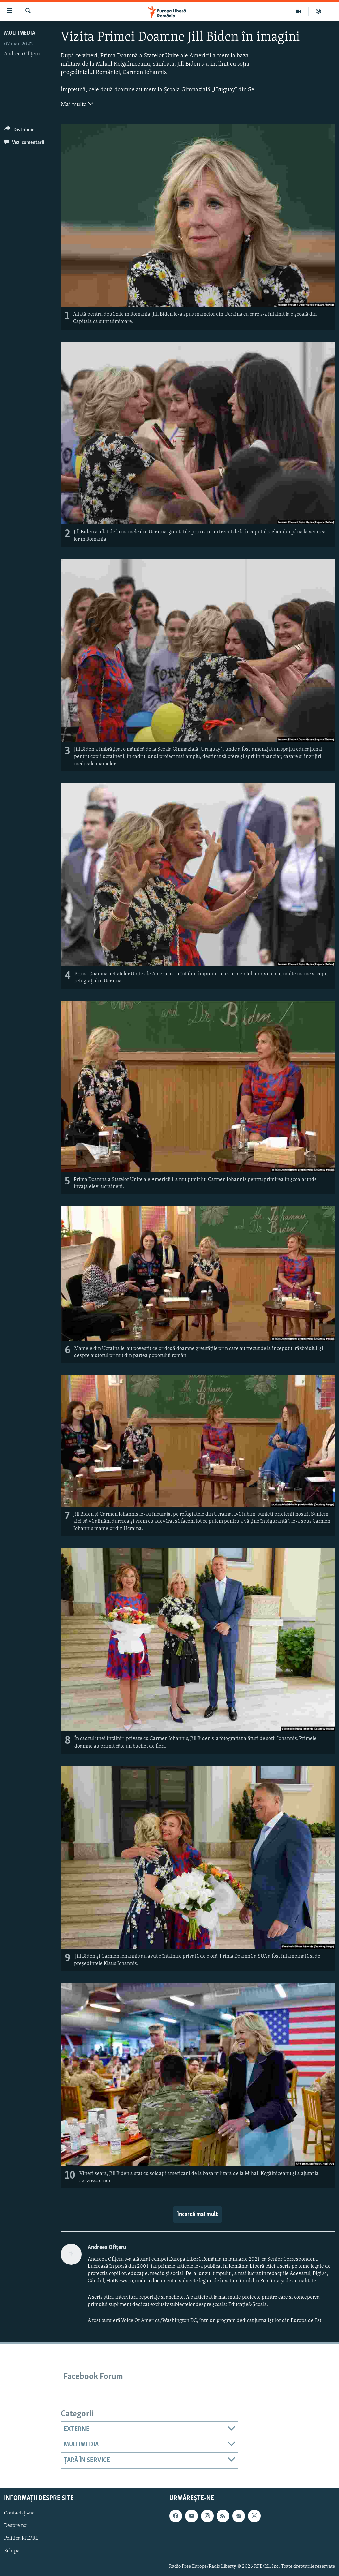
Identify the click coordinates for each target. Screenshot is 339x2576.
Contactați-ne (19, 2513)
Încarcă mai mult (197, 2214)
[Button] (19, 131)
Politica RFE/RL (21, 2538)
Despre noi (16, 2525)
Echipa (12, 2551)
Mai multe (77, 104)
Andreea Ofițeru (22, 54)
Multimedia (19, 33)
